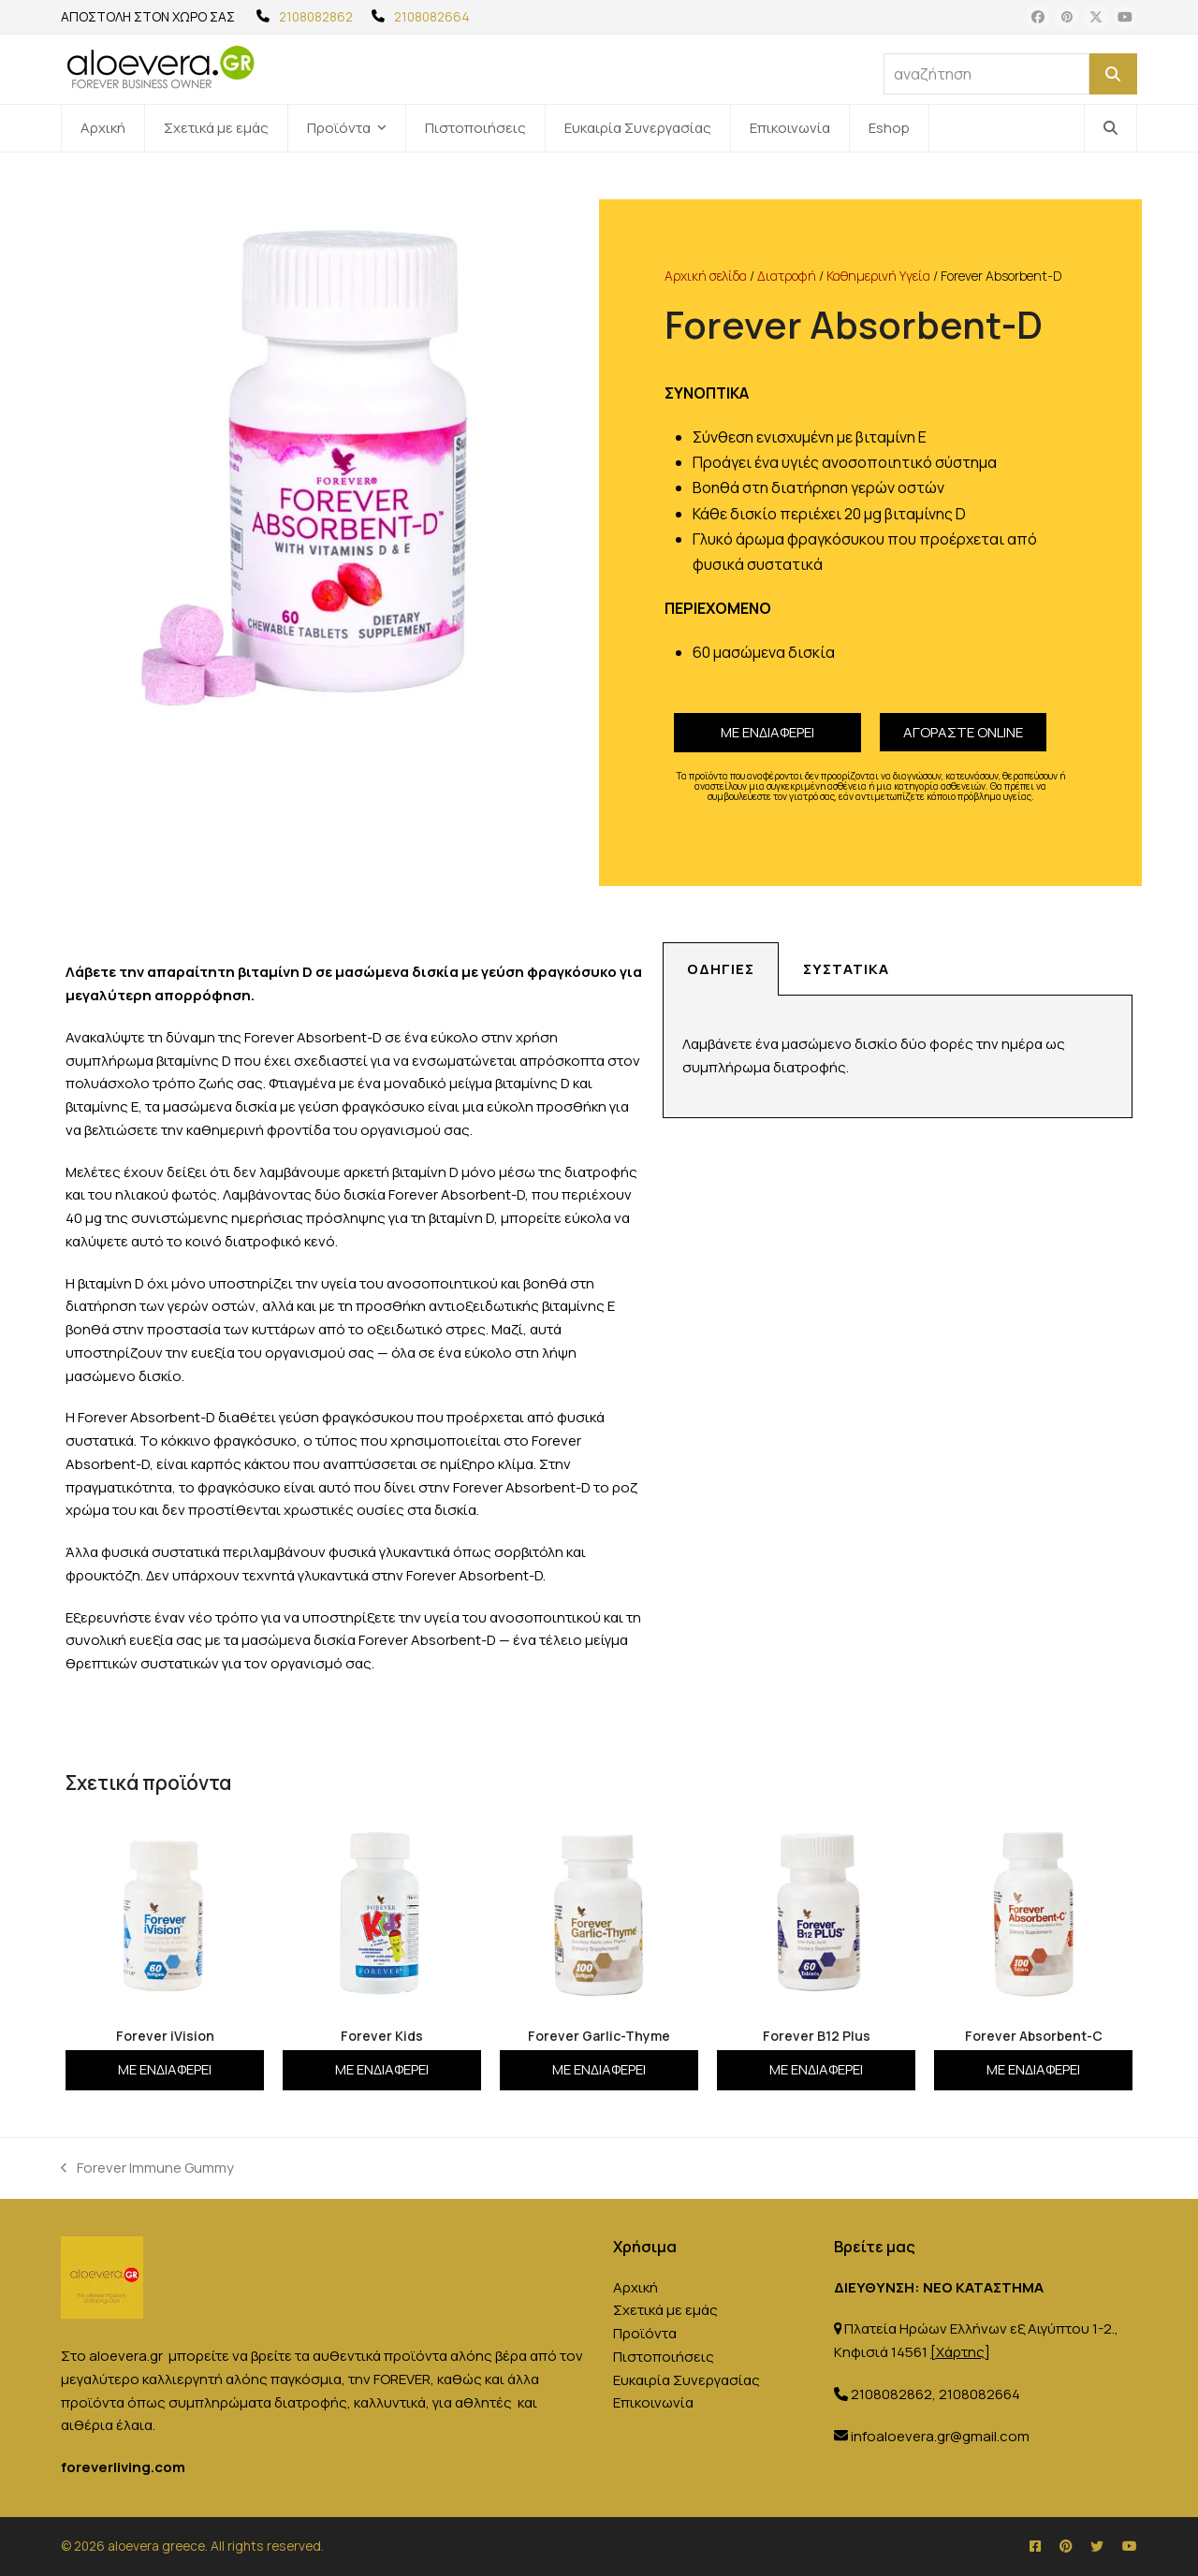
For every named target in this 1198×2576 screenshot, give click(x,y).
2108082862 (316, 16)
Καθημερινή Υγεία (878, 275)
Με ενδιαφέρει (767, 732)
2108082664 (432, 16)
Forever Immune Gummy (147, 2167)
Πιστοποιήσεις (663, 2356)
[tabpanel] (897, 1057)
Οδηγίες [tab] (720, 969)
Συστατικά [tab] (846, 969)
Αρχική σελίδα (706, 275)
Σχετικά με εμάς (665, 2310)
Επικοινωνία (653, 2402)
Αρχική (635, 2287)
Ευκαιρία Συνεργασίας (686, 2380)
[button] (1110, 128)
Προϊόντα (645, 2333)
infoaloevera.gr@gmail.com (940, 2436)
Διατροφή (786, 275)
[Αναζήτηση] (1113, 74)
